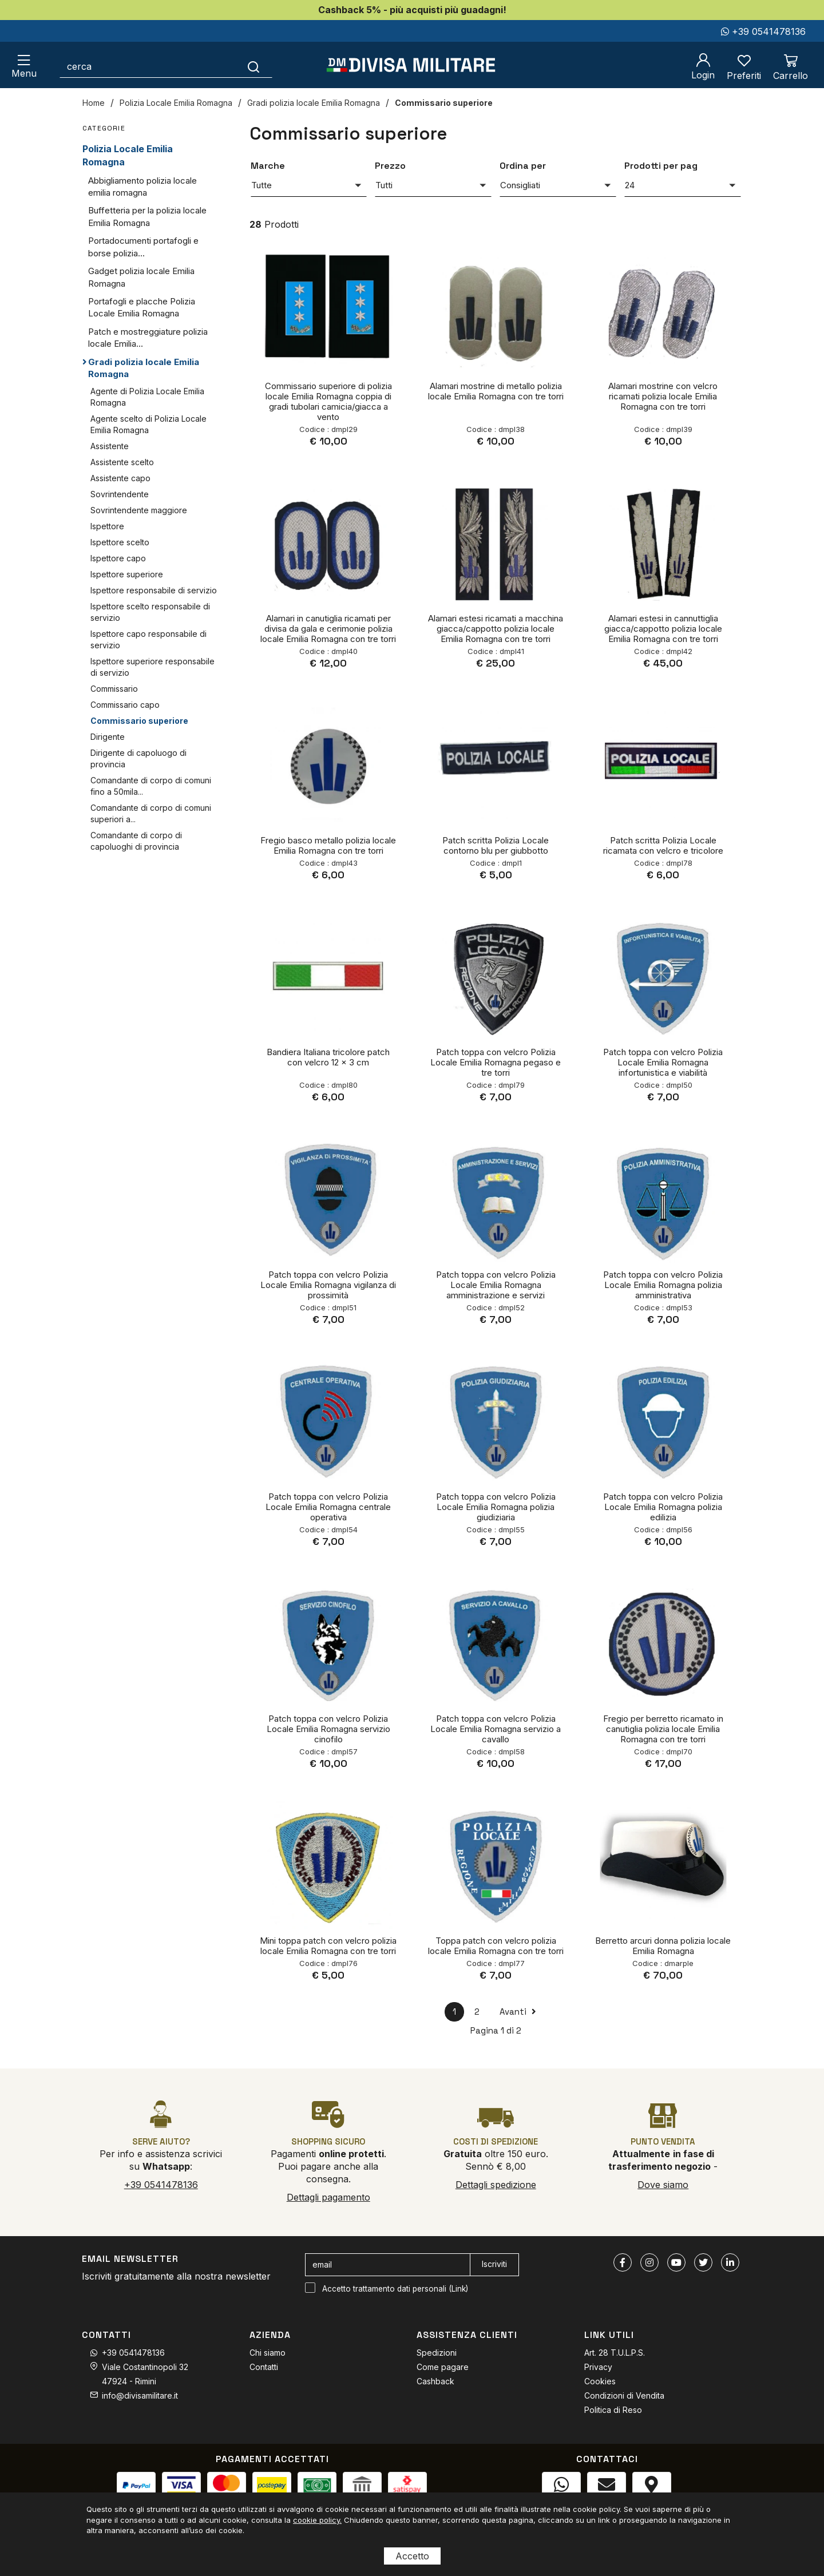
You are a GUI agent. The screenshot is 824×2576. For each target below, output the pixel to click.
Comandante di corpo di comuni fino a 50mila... (150, 785)
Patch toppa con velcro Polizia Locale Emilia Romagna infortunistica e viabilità (663, 1062)
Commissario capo (125, 705)
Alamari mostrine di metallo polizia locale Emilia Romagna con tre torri (496, 391)
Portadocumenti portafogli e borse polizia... (143, 246)
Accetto (412, 2556)
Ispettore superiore (126, 574)
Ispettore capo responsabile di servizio (148, 639)
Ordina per (523, 165)
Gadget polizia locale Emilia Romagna (141, 276)
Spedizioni (437, 2352)
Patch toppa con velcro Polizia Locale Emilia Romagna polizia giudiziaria (496, 1507)
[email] (387, 2264)
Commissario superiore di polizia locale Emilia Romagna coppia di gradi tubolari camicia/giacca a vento (328, 401)
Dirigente (107, 737)
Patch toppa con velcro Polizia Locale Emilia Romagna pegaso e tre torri (495, 1062)
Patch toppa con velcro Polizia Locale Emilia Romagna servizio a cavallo (495, 1729)
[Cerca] (253, 66)
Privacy (598, 2367)
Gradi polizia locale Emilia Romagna (313, 103)
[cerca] (148, 66)
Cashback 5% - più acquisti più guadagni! (412, 9)
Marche (268, 165)
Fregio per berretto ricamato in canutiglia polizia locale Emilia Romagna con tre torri (663, 1729)
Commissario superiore (444, 103)
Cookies (600, 2381)
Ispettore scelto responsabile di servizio (150, 612)
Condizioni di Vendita (624, 2395)
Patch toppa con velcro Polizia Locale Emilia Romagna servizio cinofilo (328, 1729)
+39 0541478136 (763, 31)
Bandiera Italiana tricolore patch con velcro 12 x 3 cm (328, 1057)
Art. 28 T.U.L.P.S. (614, 2352)
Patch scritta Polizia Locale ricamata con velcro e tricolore (663, 845)
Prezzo (390, 165)
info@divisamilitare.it (140, 2395)
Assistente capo (120, 478)
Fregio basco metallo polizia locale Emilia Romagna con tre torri (328, 845)
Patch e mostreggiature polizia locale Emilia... (148, 337)
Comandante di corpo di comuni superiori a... (150, 813)
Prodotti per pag (661, 165)
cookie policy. (317, 2520)
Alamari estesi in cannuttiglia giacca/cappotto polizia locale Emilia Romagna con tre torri (663, 628)
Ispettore (107, 526)
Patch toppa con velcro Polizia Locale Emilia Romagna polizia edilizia (663, 1507)
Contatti (263, 2367)
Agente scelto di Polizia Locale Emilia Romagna (148, 424)
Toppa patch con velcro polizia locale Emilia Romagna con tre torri (496, 1945)
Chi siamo (267, 2352)
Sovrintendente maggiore (138, 510)
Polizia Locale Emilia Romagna (176, 103)
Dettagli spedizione (495, 2184)
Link (458, 2288)
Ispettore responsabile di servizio (153, 590)
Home (93, 103)
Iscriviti (494, 2264)
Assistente (109, 446)
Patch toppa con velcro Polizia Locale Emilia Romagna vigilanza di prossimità (328, 1285)
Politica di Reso (613, 2410)
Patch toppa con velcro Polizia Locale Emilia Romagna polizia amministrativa (663, 1285)
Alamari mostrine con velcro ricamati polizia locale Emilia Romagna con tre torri (663, 396)
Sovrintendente (119, 494)
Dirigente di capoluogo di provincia (138, 758)
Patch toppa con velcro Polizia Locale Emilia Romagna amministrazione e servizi (496, 1285)
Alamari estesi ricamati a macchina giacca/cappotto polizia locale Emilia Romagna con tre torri (495, 628)
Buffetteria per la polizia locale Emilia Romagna (147, 216)
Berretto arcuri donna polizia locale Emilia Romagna (663, 1945)
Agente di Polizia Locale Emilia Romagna (147, 396)
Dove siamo (662, 2184)
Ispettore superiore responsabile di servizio (152, 666)
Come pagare (443, 2367)
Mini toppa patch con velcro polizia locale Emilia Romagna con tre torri (328, 1945)
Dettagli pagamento (328, 2197)
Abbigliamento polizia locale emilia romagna (142, 186)
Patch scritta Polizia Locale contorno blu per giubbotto (495, 845)
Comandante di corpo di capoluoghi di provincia (136, 840)
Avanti (518, 2011)
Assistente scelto (122, 462)
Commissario (114, 688)
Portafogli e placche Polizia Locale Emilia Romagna (141, 307)
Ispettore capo (118, 558)
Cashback (435, 2381)
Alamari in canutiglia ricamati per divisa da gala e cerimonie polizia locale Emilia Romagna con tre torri (328, 628)
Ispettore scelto (119, 542)
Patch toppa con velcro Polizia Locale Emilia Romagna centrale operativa (328, 1507)
